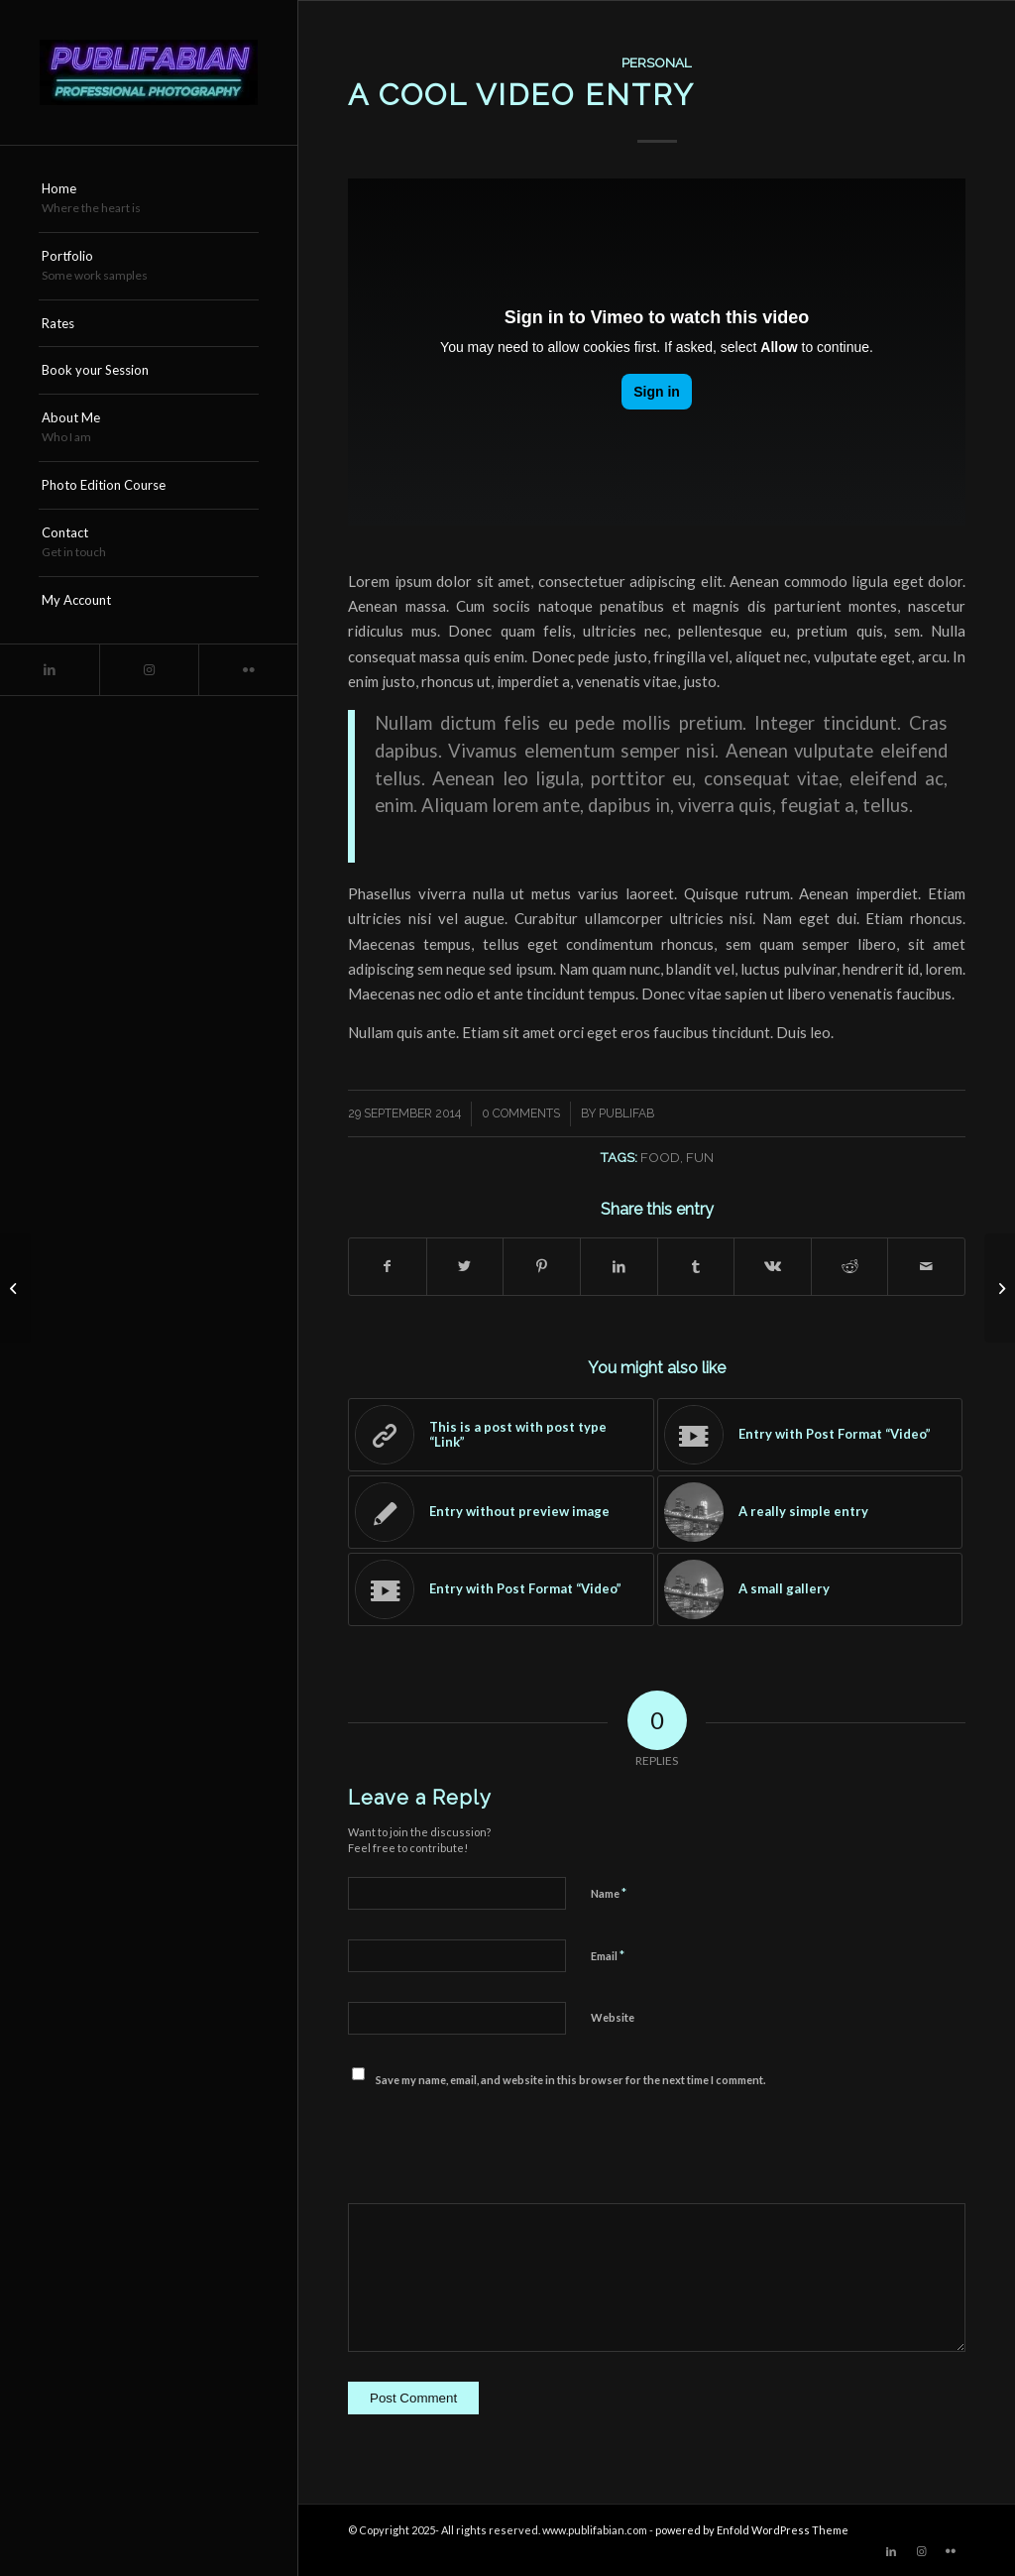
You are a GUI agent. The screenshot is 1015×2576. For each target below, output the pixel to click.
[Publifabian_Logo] (149, 72)
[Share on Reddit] (850, 1266)
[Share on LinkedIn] (619, 1266)
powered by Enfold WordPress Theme (751, 2529)
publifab (626, 1113)
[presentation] (498, 2144)
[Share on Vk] (772, 1266)
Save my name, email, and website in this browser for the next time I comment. (570, 2079)
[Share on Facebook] (387, 1266)
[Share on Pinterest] (542, 1266)
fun (700, 1157)
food (660, 1157)
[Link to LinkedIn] (49, 669)
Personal (656, 62)
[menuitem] (149, 199)
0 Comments (521, 1113)
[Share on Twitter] (465, 1266)
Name (608, 1893)
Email (607, 1955)
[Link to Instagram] (148, 669)
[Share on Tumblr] (696, 1266)
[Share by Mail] (926, 1266)
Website (612, 2017)
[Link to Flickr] (247, 669)
